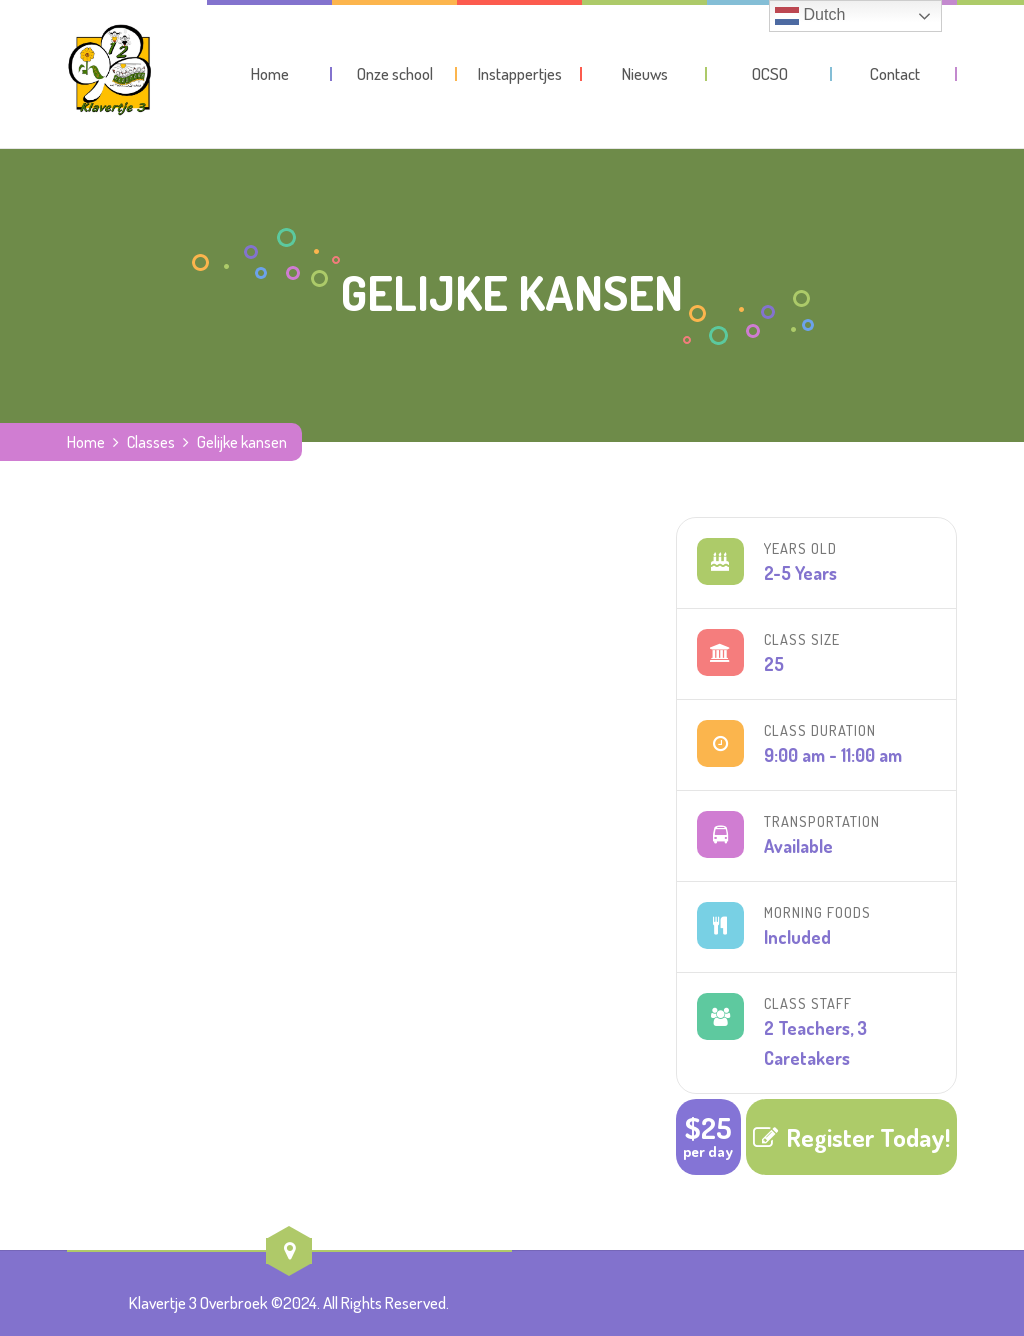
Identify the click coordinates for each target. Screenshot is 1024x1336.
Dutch (810, 16)
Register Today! (851, 1137)
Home (86, 442)
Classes (151, 442)
